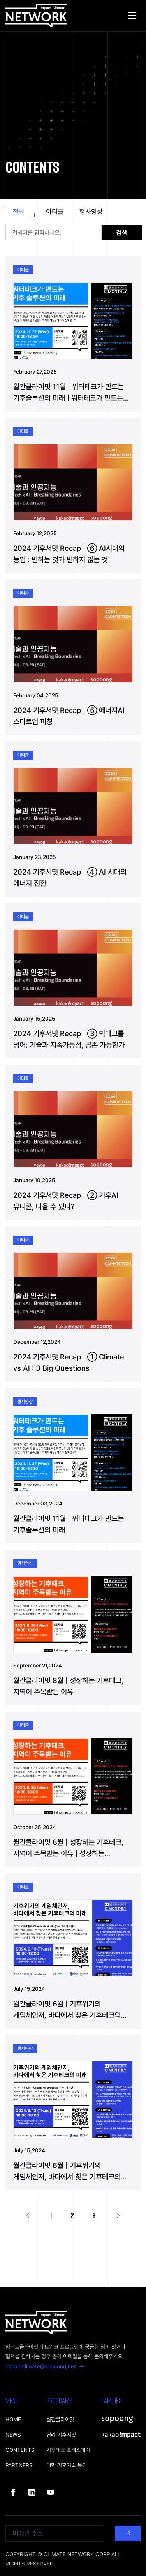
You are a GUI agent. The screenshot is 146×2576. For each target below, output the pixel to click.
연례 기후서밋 (61, 2435)
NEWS (13, 2435)
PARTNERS (19, 2465)
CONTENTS (20, 2450)
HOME (13, 2419)
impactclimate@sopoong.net (44, 2366)
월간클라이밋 (60, 2419)
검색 (122, 233)
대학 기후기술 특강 (66, 2465)
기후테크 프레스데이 (68, 2450)
